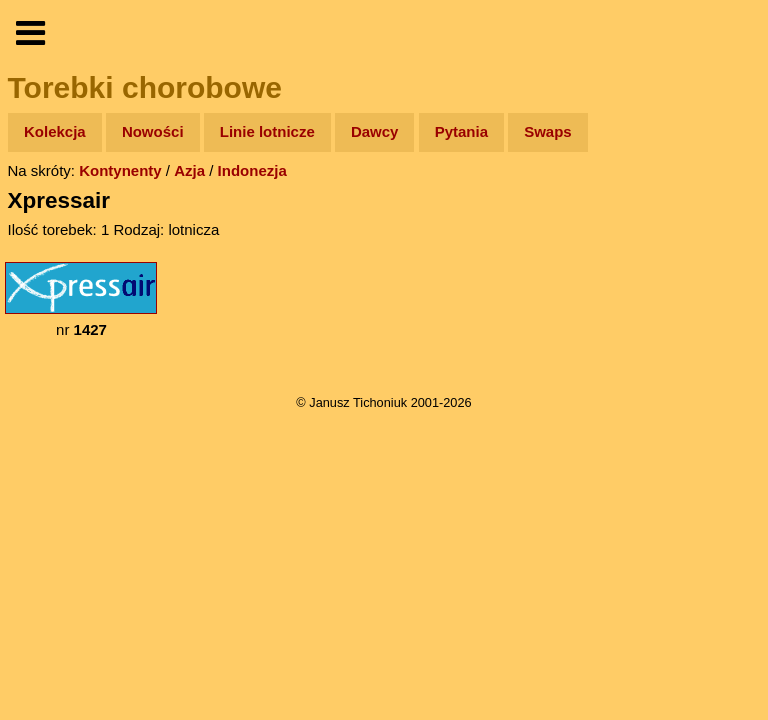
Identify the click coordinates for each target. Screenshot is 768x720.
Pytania (461, 131)
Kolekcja (55, 131)
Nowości (153, 131)
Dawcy (375, 131)
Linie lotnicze (267, 131)
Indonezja (252, 170)
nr (81, 300)
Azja (189, 170)
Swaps (548, 131)
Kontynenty (120, 170)
